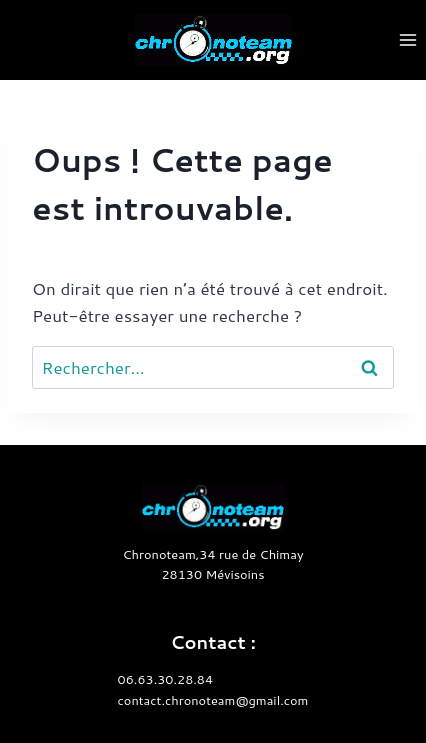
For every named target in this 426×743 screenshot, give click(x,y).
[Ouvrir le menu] (407, 39)
